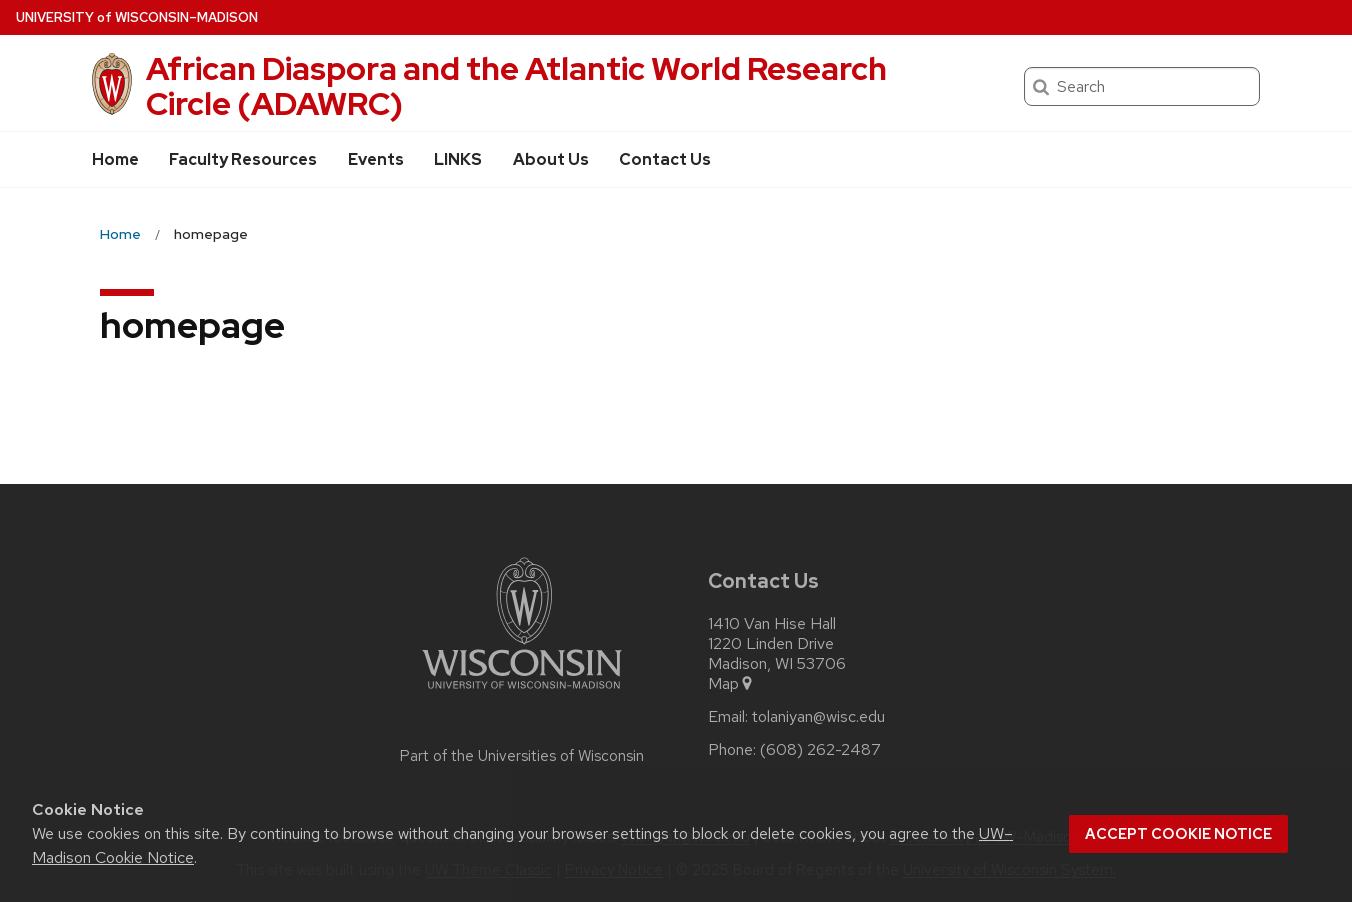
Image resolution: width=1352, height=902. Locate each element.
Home (115, 159)
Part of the (522, 756)
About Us (551, 159)
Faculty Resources (243, 159)
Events (376, 159)
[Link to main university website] (522, 692)
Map (731, 684)
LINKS (458, 159)
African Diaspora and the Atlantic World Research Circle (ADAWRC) (516, 86)
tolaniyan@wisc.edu (818, 717)
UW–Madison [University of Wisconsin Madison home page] (137, 17)
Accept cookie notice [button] (1178, 834)
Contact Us (665, 159)
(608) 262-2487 (820, 750)
